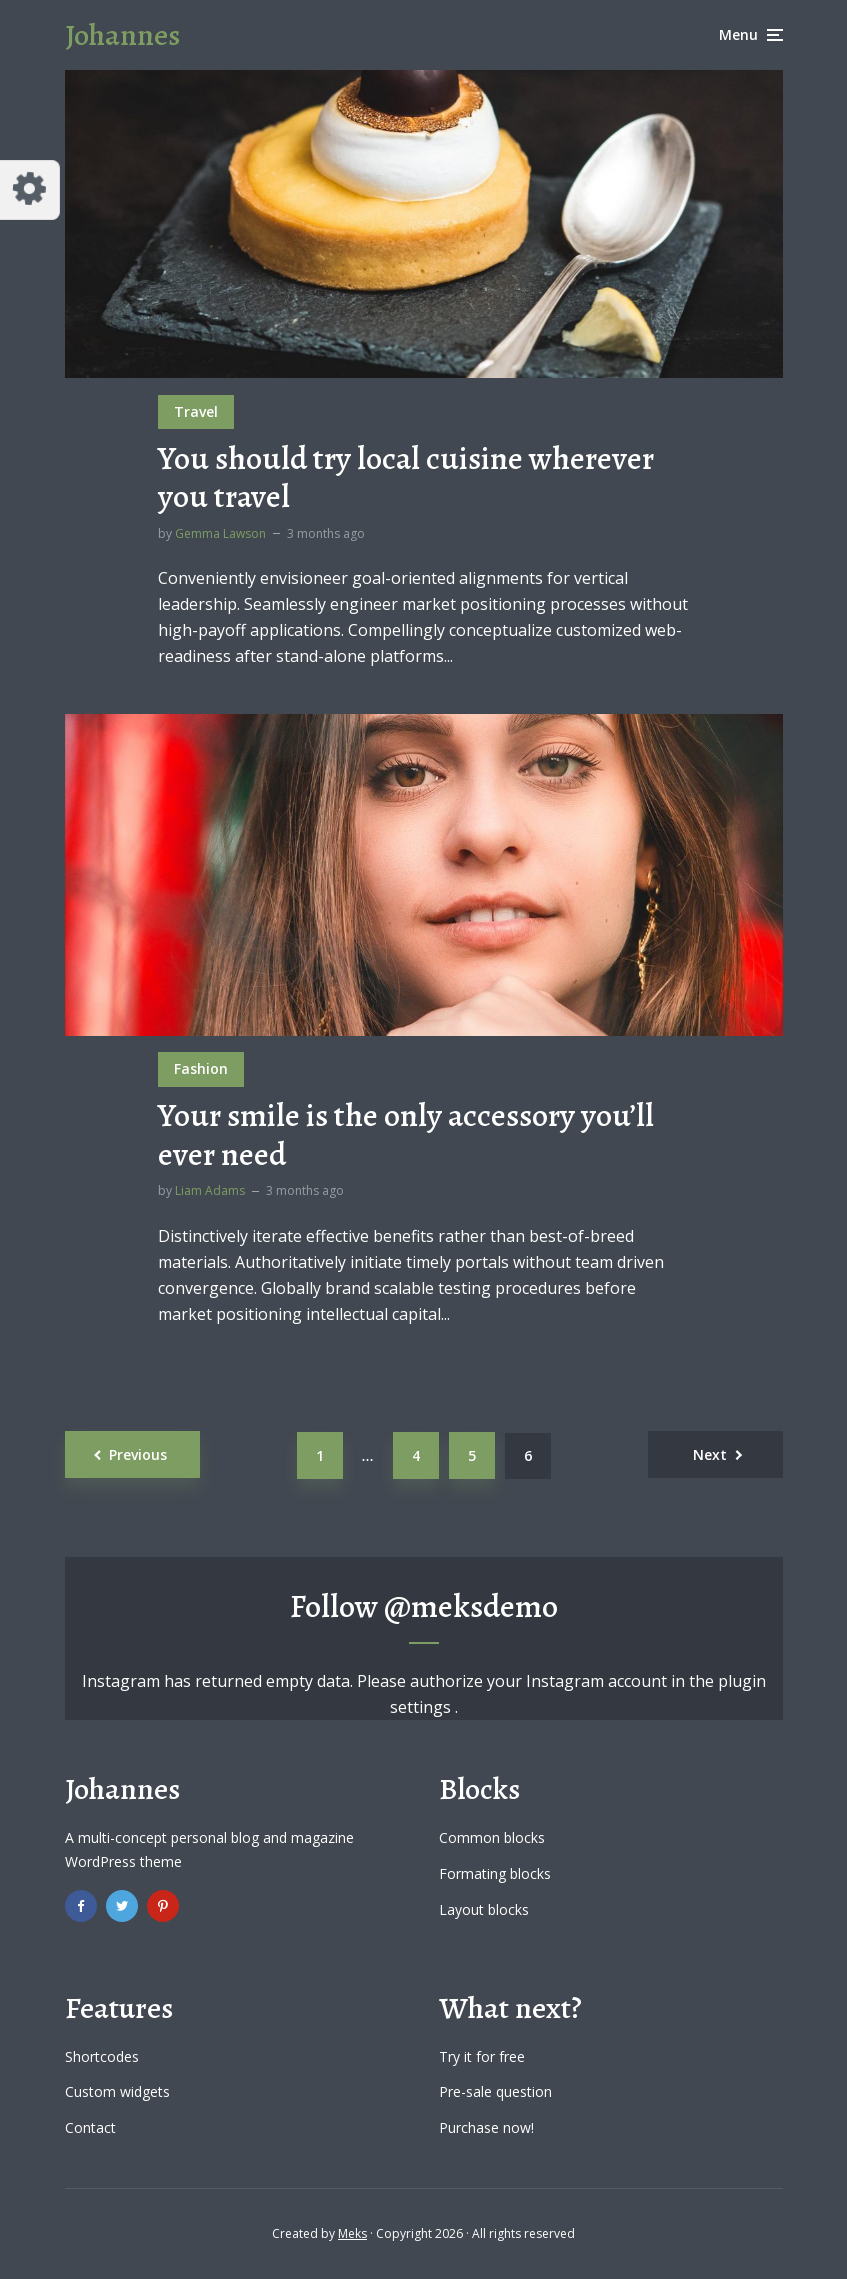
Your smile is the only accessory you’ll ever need (406, 1134)
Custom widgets (117, 2091)
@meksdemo (471, 1606)
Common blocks (492, 1837)
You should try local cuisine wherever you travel (406, 477)
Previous (138, 1454)
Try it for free (482, 2056)
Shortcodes (102, 2056)
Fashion (201, 1068)
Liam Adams (210, 1190)
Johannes (122, 35)
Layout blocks (484, 1909)
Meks (352, 2233)
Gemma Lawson (220, 533)
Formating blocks (495, 1873)
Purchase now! (486, 2127)
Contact (90, 2127)
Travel (196, 411)
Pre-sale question (495, 2091)
